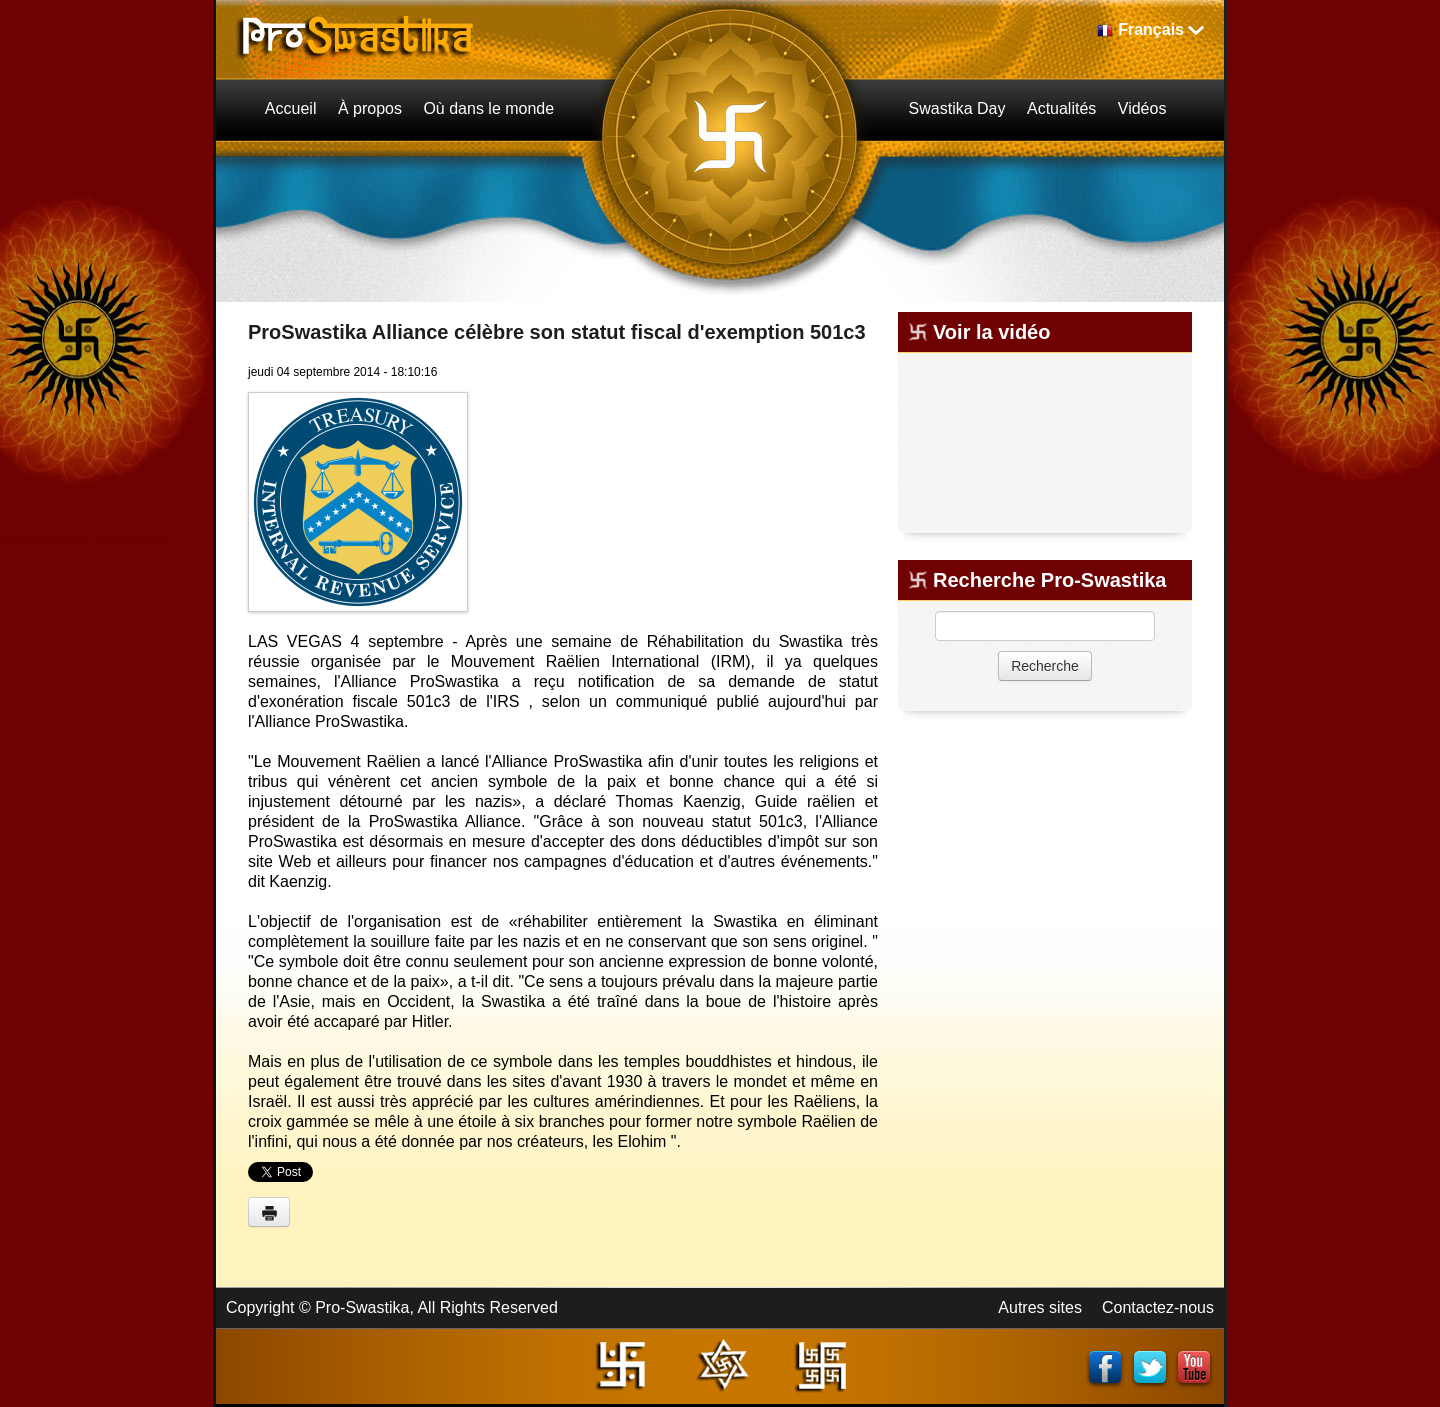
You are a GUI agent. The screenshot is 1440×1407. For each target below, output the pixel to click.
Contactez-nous (1158, 1307)
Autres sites (1040, 1307)
